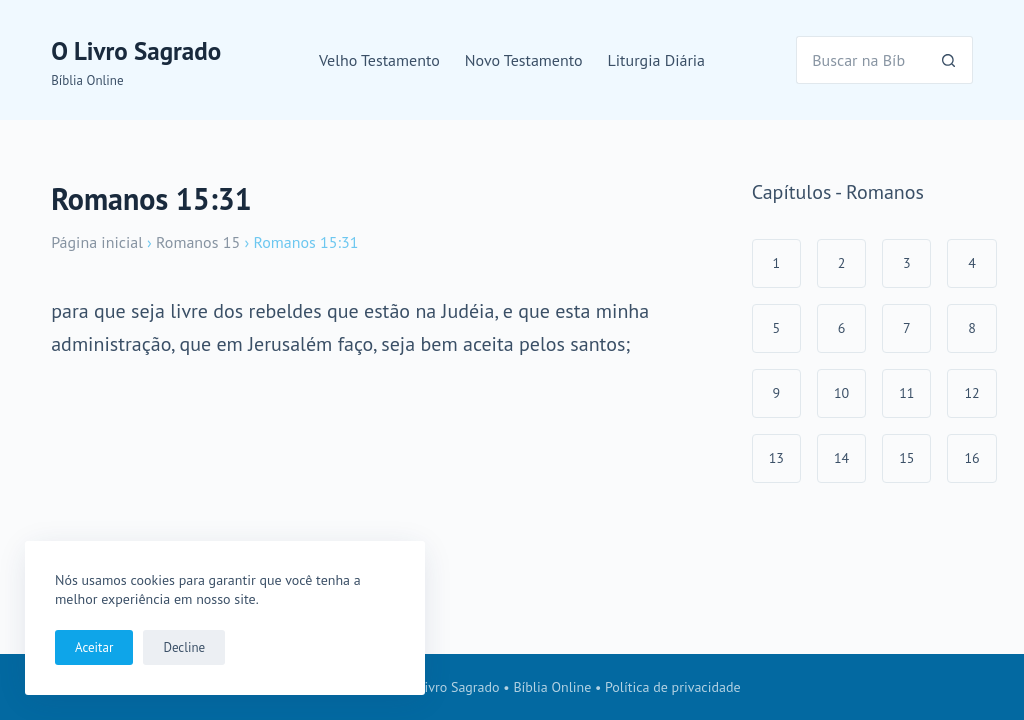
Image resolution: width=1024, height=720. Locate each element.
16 (971, 458)
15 (906, 458)
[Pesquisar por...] (860, 60)
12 (971, 393)
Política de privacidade (673, 687)
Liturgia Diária (657, 60)
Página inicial (97, 242)
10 (841, 393)
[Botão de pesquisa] (949, 60)
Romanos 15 (198, 242)
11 (906, 393)
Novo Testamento (524, 60)
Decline (184, 647)
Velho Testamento (379, 60)
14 (841, 458)
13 (776, 458)
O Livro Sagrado (136, 51)
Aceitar (94, 647)
